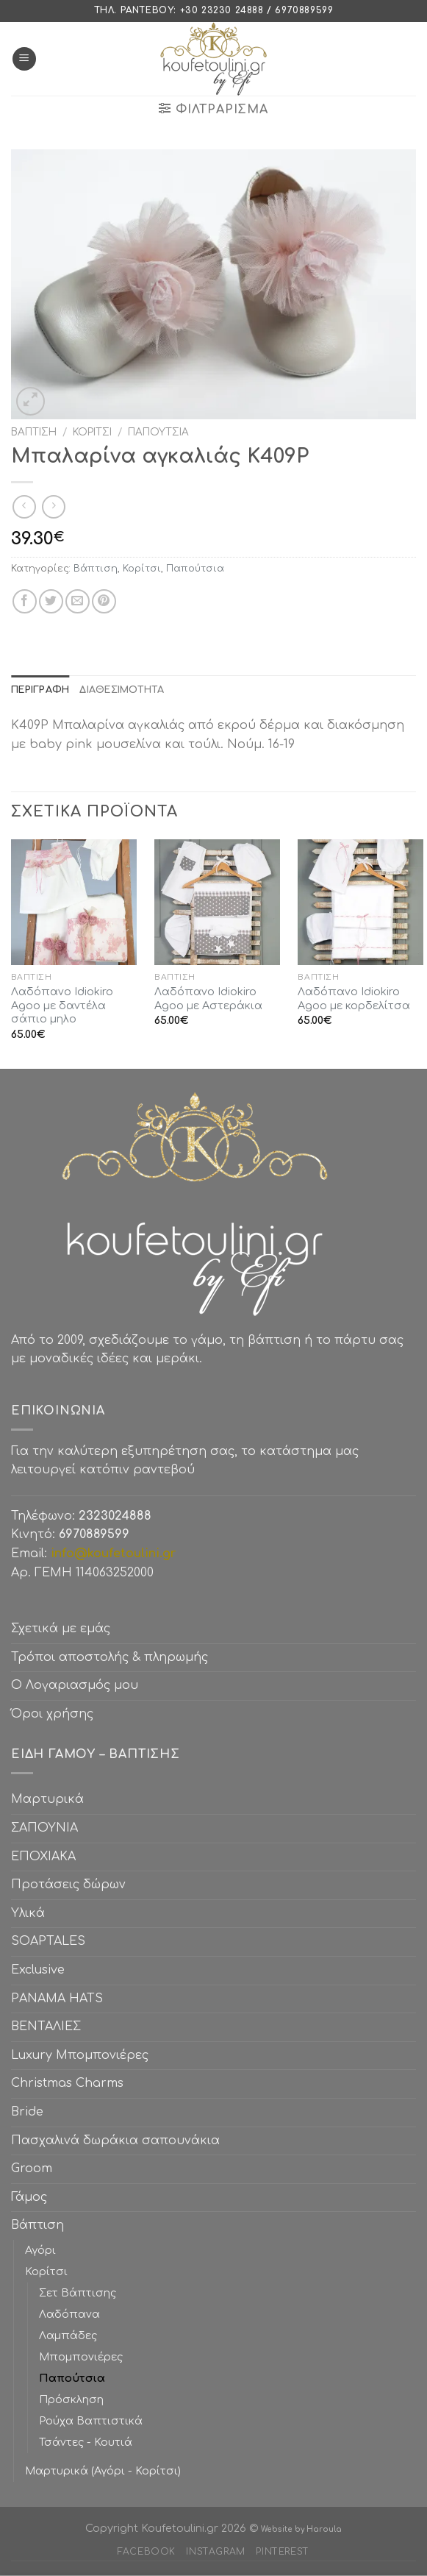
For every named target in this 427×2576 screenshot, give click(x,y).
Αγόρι (40, 2250)
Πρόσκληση (71, 2399)
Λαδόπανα (69, 2314)
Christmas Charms (67, 2083)
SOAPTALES (48, 1941)
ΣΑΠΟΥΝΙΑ (48, 1828)
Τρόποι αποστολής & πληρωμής (109, 1657)
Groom (31, 2168)
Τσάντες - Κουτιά (85, 2442)
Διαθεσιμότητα (121, 690)
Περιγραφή (40, 690)
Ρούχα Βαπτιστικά (91, 2421)
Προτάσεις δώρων (68, 1884)
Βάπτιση (34, 432)
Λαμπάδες (68, 2335)
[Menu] (24, 59)
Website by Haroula (301, 2529)
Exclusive (38, 1970)
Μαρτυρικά (47, 1799)
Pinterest (282, 2552)
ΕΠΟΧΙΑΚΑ (47, 1856)
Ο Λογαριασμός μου (74, 1685)
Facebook (147, 2552)
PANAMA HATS (57, 1998)
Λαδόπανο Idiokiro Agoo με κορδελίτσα (354, 998)
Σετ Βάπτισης (77, 2293)
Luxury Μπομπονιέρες (79, 2055)
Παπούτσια (158, 432)
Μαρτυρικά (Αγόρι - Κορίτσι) (103, 2471)
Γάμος (29, 2197)
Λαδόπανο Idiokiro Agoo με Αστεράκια (208, 998)
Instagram (215, 2552)
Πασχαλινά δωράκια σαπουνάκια (115, 2140)
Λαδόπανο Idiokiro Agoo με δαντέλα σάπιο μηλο (62, 1005)
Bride (27, 2111)
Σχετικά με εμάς (60, 1628)
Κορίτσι (92, 432)
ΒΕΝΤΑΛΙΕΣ (46, 2026)
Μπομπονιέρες (81, 2357)
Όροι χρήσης (52, 1714)
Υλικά (28, 1913)
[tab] (40, 690)
